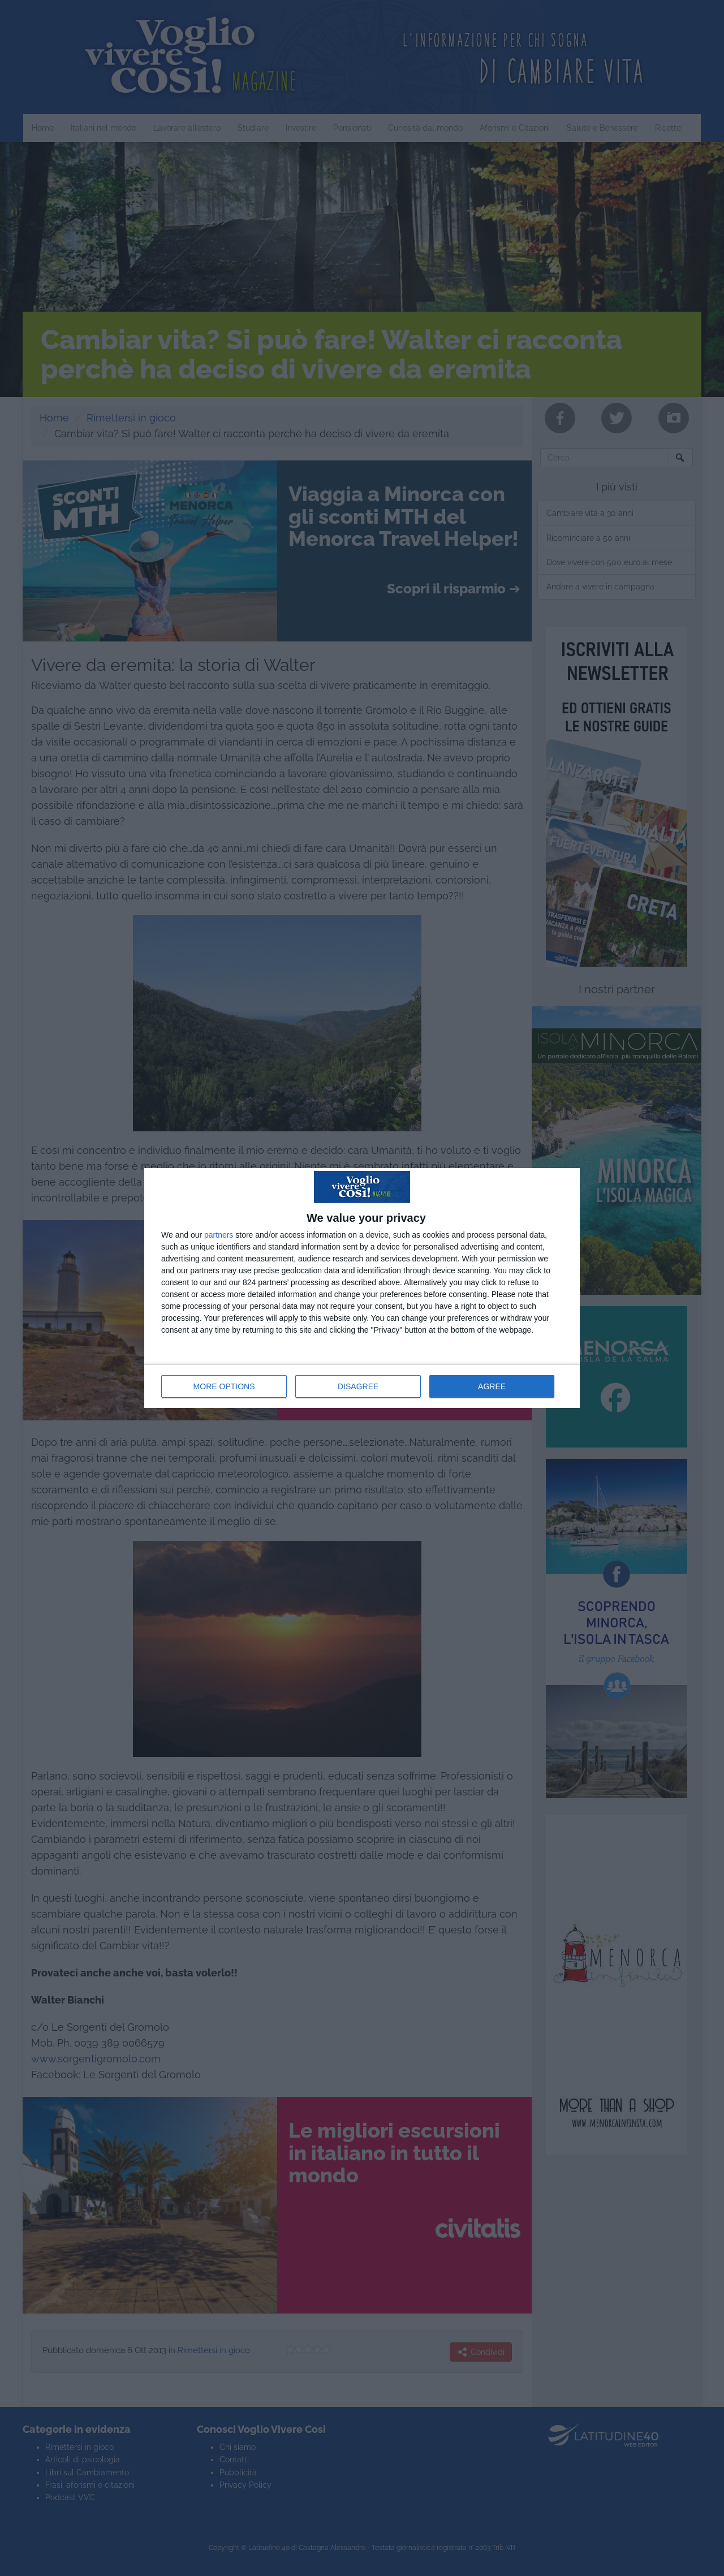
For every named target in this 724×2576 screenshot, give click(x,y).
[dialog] (362, 1288)
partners (218, 1235)
